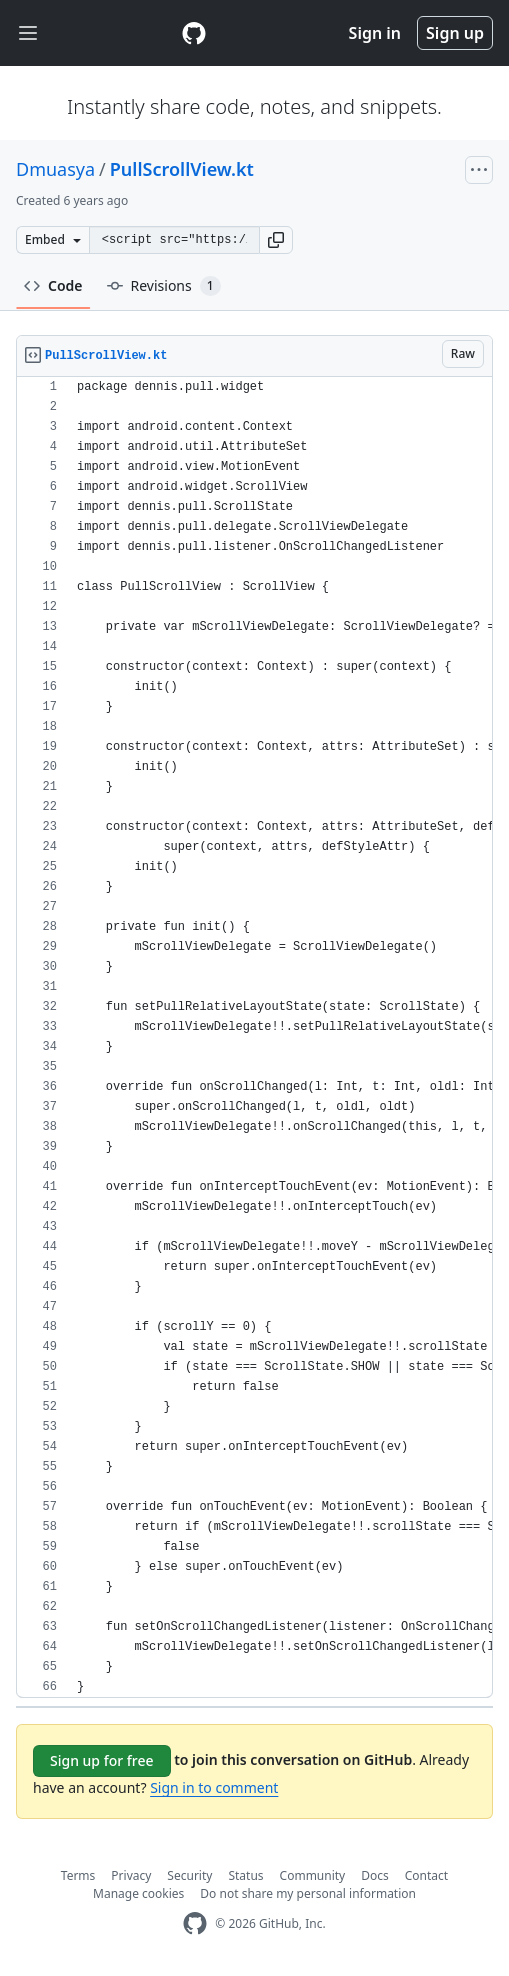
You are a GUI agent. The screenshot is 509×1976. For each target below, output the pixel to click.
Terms (78, 1875)
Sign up (455, 33)
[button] (276, 240)
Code (53, 285)
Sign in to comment (214, 1787)
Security (189, 1875)
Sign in (375, 33)
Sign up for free (102, 1760)
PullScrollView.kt (182, 169)
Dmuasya (55, 169)
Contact (426, 1875)
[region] (254, 1037)
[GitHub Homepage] (195, 1923)
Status (245, 1875)
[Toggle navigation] (28, 33)
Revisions (164, 286)
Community (313, 1875)
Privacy (131, 1875)
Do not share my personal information (308, 1893)
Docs (375, 1875)
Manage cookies (138, 1893)
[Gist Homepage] (194, 33)
